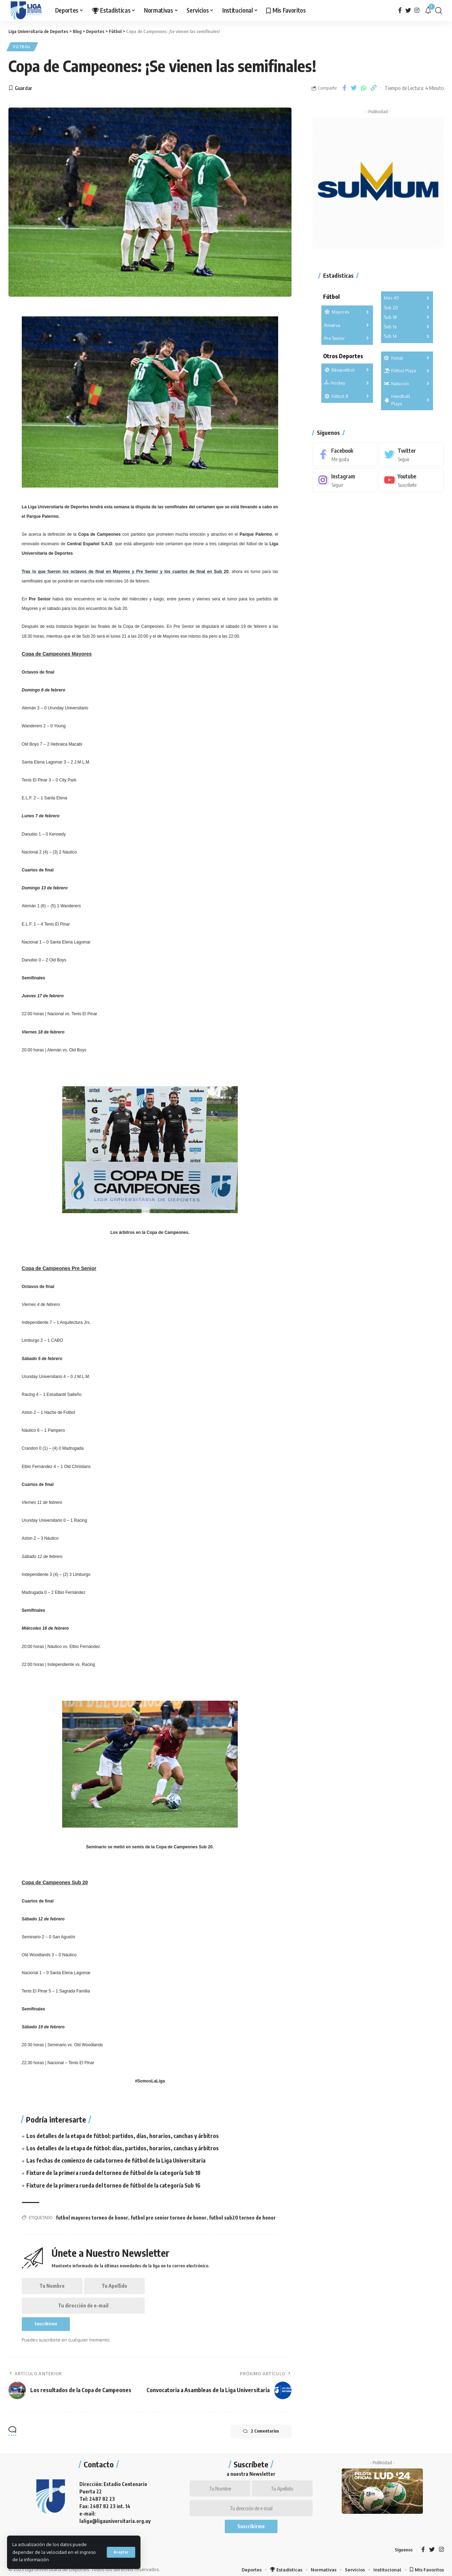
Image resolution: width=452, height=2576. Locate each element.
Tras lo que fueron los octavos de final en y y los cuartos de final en (125, 571)
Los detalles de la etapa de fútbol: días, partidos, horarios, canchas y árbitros (122, 2148)
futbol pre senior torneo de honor (169, 2218)
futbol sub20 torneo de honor (242, 2218)
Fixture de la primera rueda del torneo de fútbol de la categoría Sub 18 (113, 2173)
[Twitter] (408, 10)
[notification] (428, 10)
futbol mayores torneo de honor (92, 2218)
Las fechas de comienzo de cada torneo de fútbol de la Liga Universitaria (116, 2161)
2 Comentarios (259, 2434)
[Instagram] (417, 10)
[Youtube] (411, 479)
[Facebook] (400, 10)
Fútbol (22, 47)
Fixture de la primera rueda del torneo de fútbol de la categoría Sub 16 (113, 2185)
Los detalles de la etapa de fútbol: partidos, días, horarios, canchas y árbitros (122, 2136)
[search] (438, 11)
